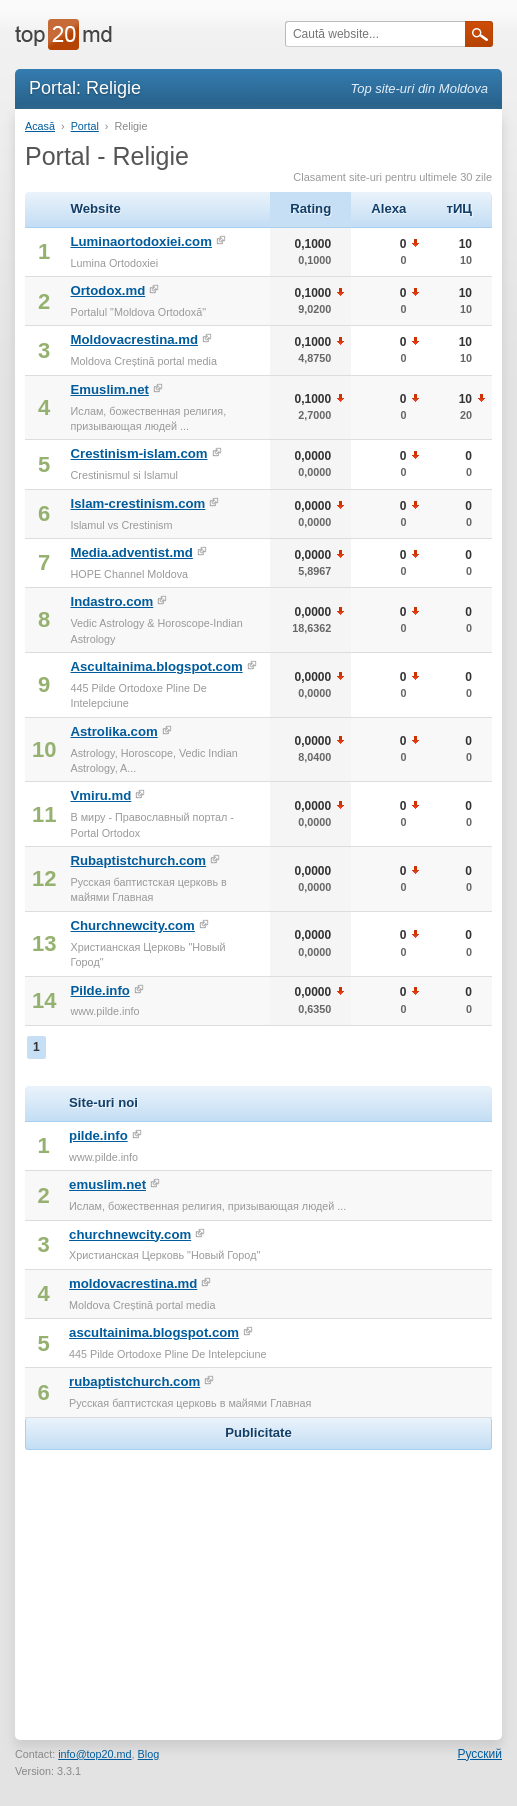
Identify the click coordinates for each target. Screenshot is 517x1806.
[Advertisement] (259, 1580)
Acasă (40, 126)
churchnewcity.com (130, 1234)
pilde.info (98, 1135)
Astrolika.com (113, 731)
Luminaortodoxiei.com (140, 241)
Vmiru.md (100, 795)
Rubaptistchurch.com (138, 860)
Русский (479, 1754)
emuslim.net (107, 1184)
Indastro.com (111, 601)
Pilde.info (99, 990)
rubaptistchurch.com (134, 1381)
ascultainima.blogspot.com (154, 1332)
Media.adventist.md (131, 552)
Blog (149, 1754)
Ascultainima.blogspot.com (156, 666)
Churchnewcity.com (132, 925)
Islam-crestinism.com (137, 503)
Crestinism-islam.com (138, 453)
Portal (85, 126)
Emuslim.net (109, 389)
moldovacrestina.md (133, 1283)
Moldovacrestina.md (134, 339)
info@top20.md (94, 1754)
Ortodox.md (107, 290)
